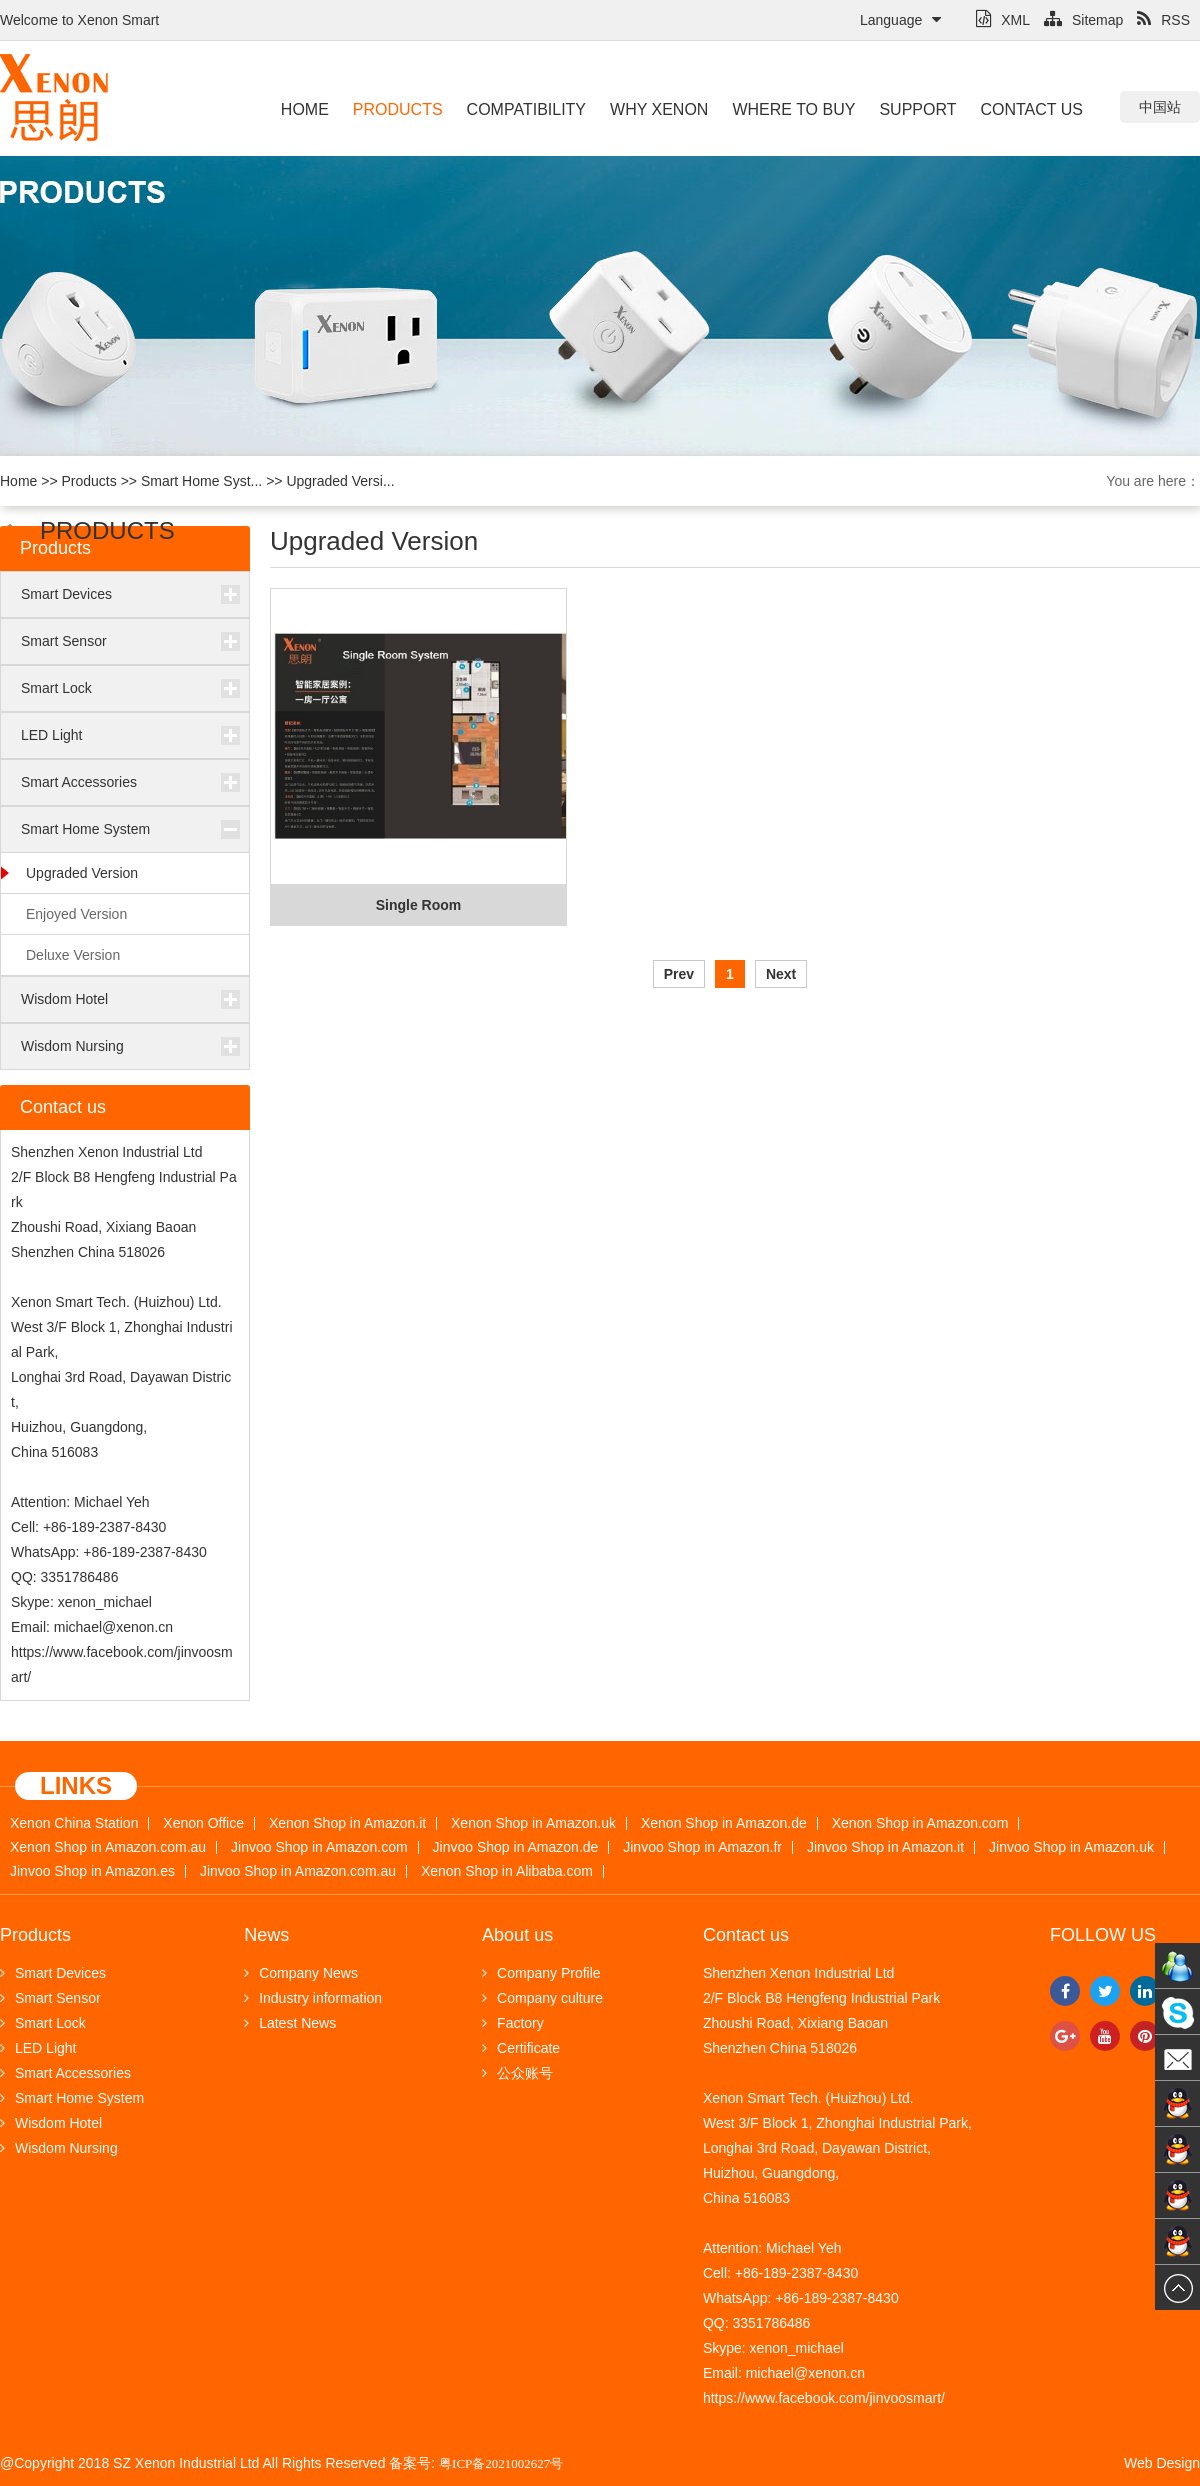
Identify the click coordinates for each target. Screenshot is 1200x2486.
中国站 (1160, 107)
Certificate (521, 2048)
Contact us (1031, 109)
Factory (513, 2023)
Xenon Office (203, 1823)
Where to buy (793, 109)
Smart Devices (66, 594)
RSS (1163, 20)
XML (1003, 20)
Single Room (419, 905)
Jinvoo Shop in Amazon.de (516, 1847)
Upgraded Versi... (340, 481)
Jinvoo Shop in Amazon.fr (702, 1847)
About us (517, 1935)
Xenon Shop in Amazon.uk (533, 1823)
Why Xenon (659, 109)
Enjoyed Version (76, 914)
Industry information (313, 1998)
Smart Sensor (64, 641)
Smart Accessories (79, 782)
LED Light (51, 735)
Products (398, 109)
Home (305, 109)
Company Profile (541, 1973)
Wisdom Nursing (72, 1046)
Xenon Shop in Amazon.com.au (108, 1847)
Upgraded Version (82, 873)
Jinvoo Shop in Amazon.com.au (298, 1871)
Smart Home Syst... (201, 481)
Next (781, 974)
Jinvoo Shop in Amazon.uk (1071, 1847)
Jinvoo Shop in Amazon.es (92, 1871)
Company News (301, 1973)
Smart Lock (56, 688)
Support (917, 109)
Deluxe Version (73, 955)
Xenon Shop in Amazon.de (724, 1823)
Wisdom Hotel (64, 999)
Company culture (542, 1998)
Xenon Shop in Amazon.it (347, 1823)
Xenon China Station (74, 1823)
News (266, 1935)
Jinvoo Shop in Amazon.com (319, 1847)
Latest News (290, 2023)
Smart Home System (85, 829)
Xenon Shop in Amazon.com (920, 1823)
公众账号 (517, 2073)
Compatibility (526, 109)
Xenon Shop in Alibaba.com (507, 1871)
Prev (679, 974)
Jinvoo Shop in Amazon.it (885, 1847)
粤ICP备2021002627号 (501, 2463)
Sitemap (1083, 20)
